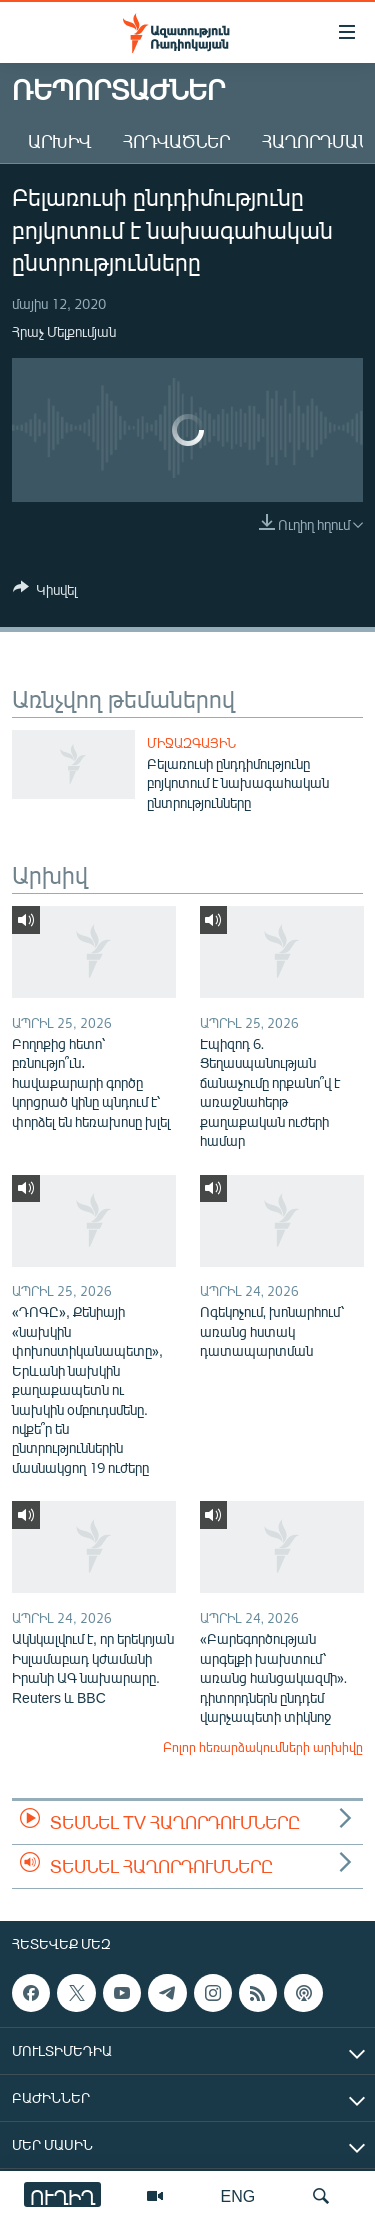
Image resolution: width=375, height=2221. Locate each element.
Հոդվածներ (176, 141)
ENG (238, 2195)
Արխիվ (59, 141)
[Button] (45, 593)
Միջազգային (191, 743)
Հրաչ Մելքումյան (64, 331)
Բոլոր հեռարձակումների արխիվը (263, 1747)
